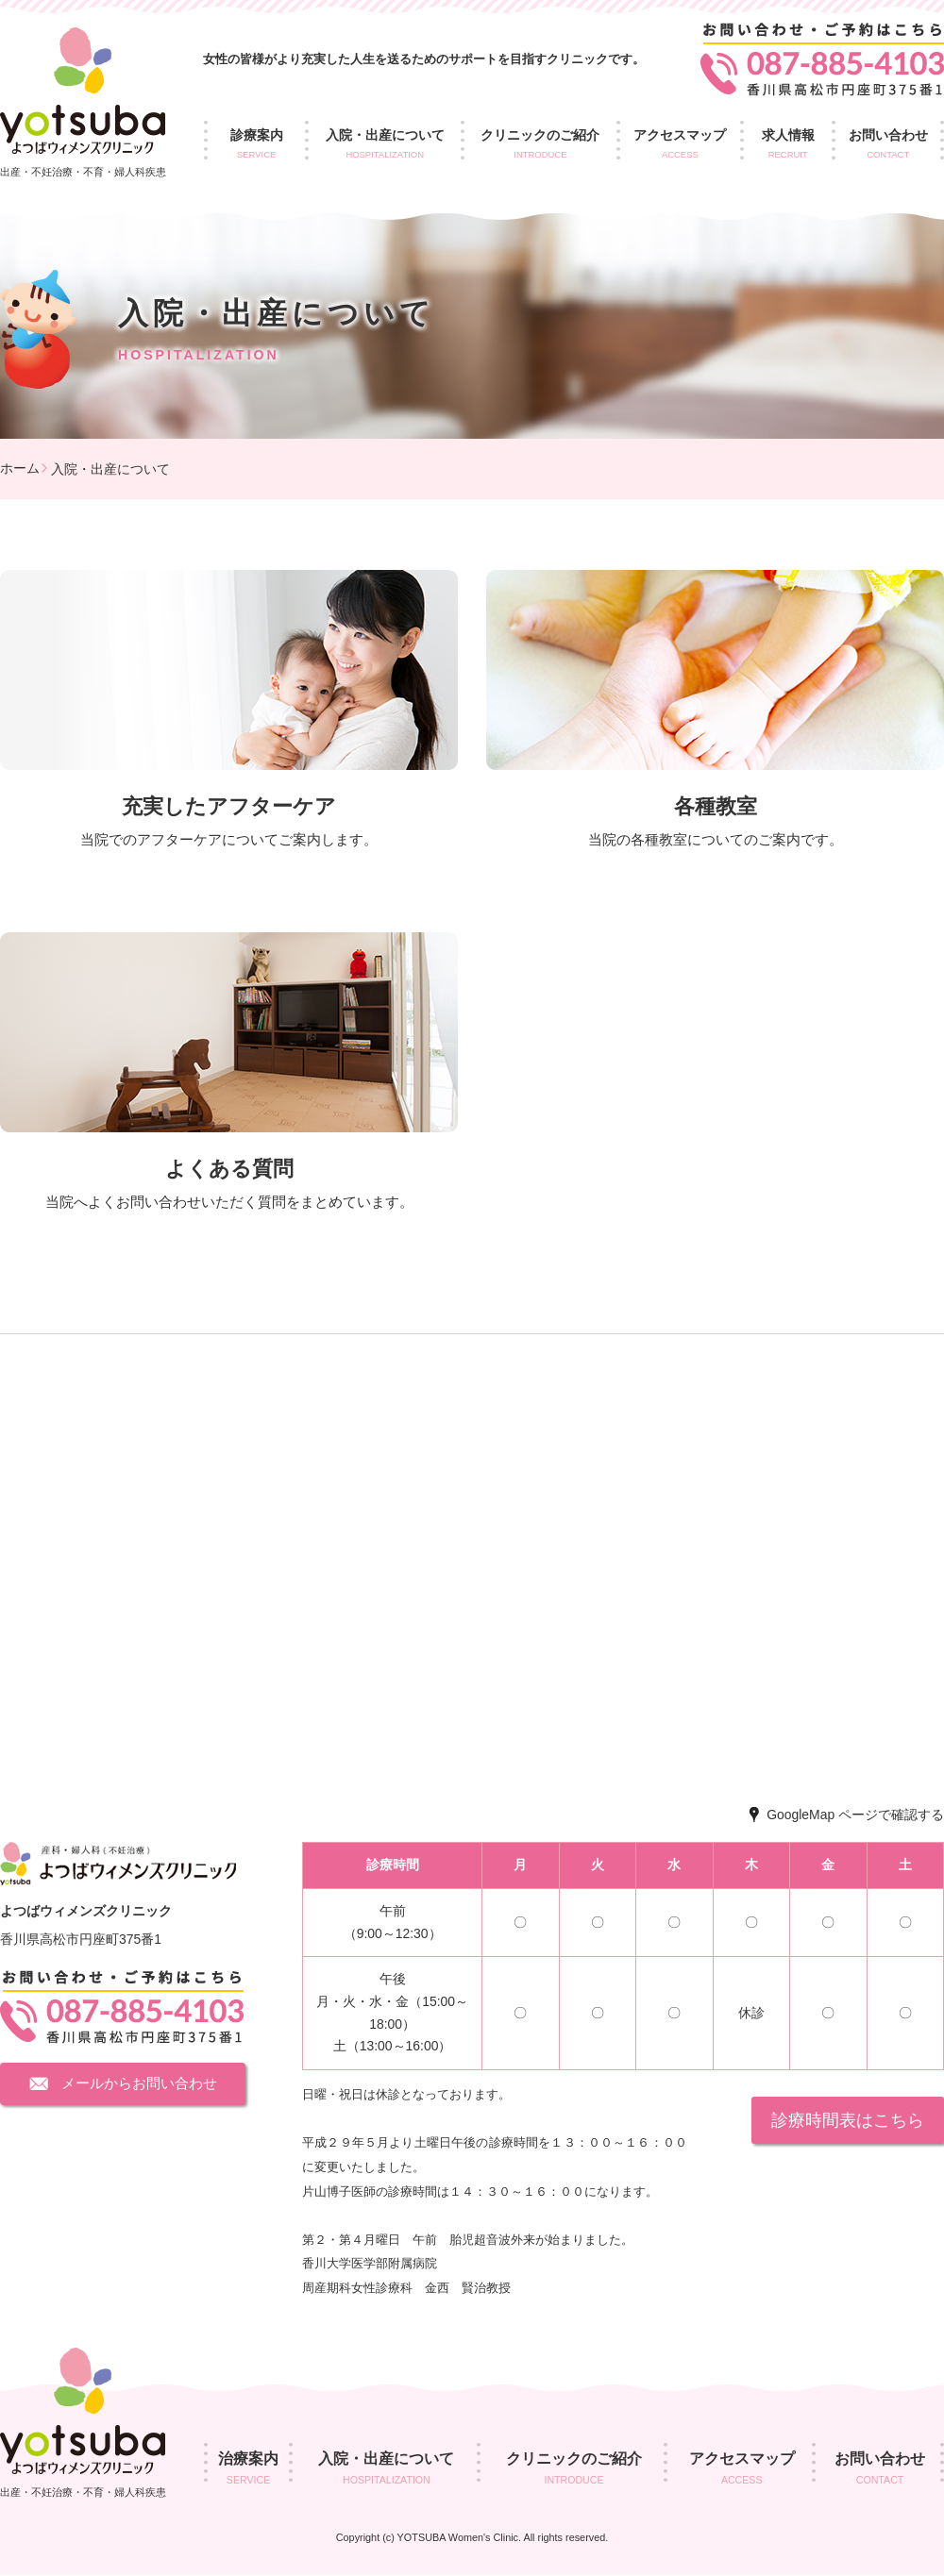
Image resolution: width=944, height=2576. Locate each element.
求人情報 (788, 144)
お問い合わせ (879, 2470)
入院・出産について (384, 144)
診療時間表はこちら (847, 2120)
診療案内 (256, 144)
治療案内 (248, 2470)
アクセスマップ (680, 144)
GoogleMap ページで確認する (855, 1814)
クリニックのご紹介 (540, 144)
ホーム (20, 468)
